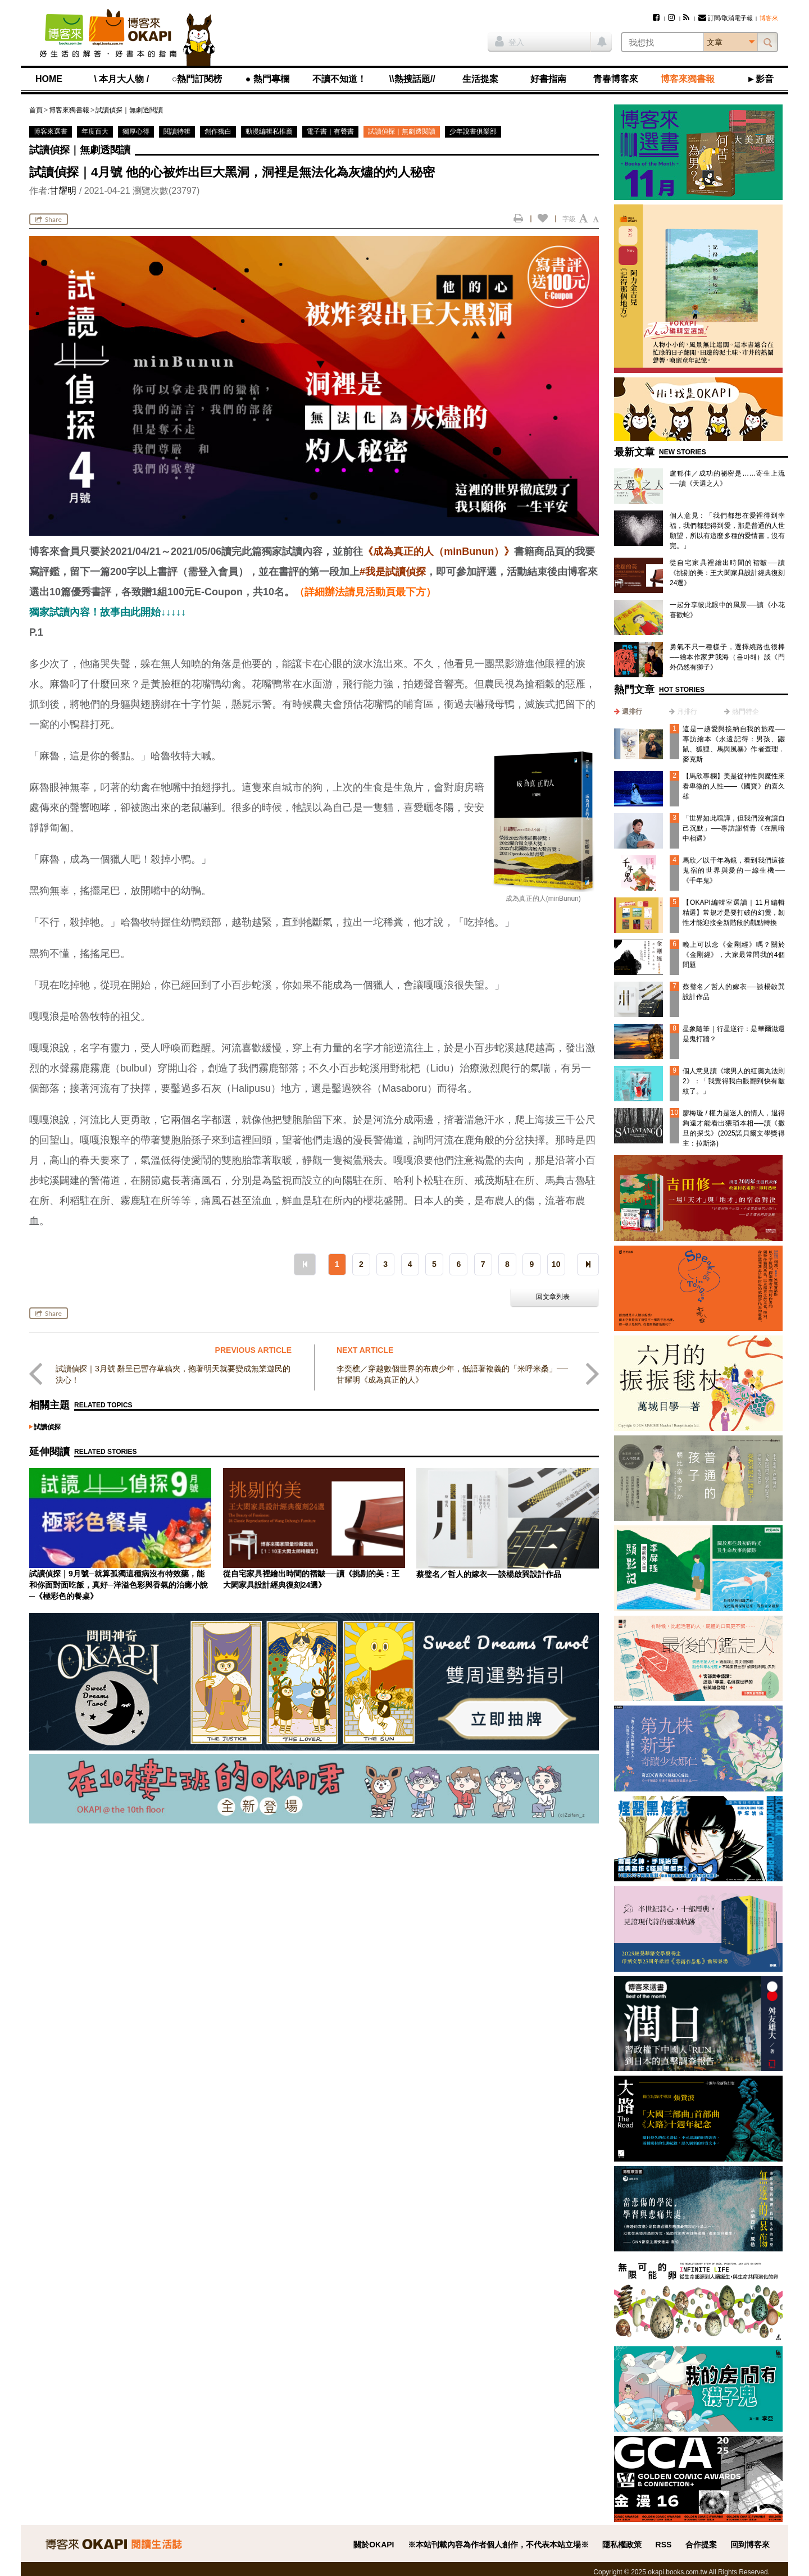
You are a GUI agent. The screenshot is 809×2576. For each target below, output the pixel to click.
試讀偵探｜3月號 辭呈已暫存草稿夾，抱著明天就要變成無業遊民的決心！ (173, 1374)
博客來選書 (50, 131)
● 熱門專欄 (267, 79)
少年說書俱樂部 (473, 131)
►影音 (760, 79)
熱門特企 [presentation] (745, 711)
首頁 (36, 110)
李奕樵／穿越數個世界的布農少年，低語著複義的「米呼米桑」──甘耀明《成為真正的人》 (452, 1374)
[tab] (628, 711)
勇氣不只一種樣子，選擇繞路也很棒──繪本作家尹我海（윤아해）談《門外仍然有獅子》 (727, 657)
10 (556, 1264)
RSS (664, 2544)
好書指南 (548, 79)
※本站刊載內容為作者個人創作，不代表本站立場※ (498, 2544)
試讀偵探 (47, 1427)
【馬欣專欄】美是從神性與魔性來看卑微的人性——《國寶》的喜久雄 (734, 786)
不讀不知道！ (339, 79)
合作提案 (701, 2544)
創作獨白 (217, 131)
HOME (48, 79)
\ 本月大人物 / (121, 79)
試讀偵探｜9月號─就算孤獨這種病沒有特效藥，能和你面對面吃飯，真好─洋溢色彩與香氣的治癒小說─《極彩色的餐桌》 (118, 1585)
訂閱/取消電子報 (725, 18)
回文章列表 (553, 1297)
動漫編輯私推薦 (269, 131)
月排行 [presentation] (687, 711)
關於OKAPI (373, 2544)
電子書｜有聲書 (330, 131)
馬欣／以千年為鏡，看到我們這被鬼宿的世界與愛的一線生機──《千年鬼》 (734, 870)
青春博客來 (615, 79)
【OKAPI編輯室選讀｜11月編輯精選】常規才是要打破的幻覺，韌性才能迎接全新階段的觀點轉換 (734, 913)
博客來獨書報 (688, 79)
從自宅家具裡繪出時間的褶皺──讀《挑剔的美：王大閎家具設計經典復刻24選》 (727, 573)
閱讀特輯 (176, 131)
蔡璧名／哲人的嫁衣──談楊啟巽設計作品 (488, 1574)
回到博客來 (750, 2544)
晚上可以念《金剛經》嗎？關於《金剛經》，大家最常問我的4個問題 (734, 955)
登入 (509, 41)
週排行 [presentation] (632, 711)
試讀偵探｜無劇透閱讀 (129, 110)
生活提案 (480, 79)
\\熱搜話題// (412, 79)
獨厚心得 (135, 131)
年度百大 (94, 131)
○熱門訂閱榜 (197, 79)
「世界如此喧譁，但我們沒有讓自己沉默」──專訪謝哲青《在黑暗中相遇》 (734, 828)
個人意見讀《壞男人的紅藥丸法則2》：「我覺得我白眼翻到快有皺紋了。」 (734, 1081)
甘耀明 (62, 190)
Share (48, 219)
